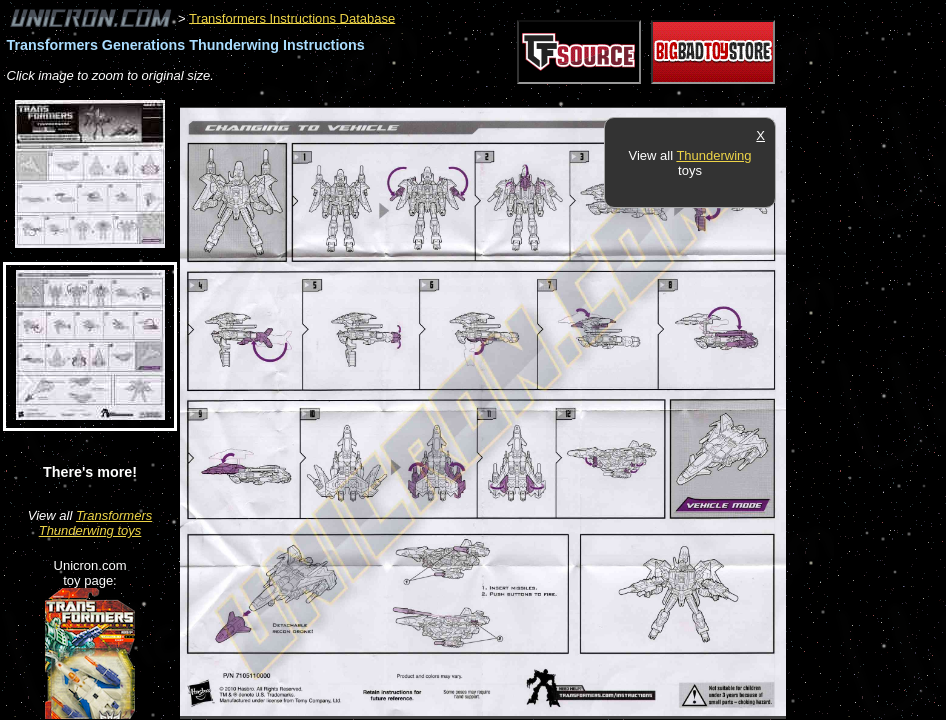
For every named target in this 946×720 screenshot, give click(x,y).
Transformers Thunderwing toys (96, 523)
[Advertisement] (544, 96)
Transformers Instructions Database (292, 17)
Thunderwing (713, 155)
